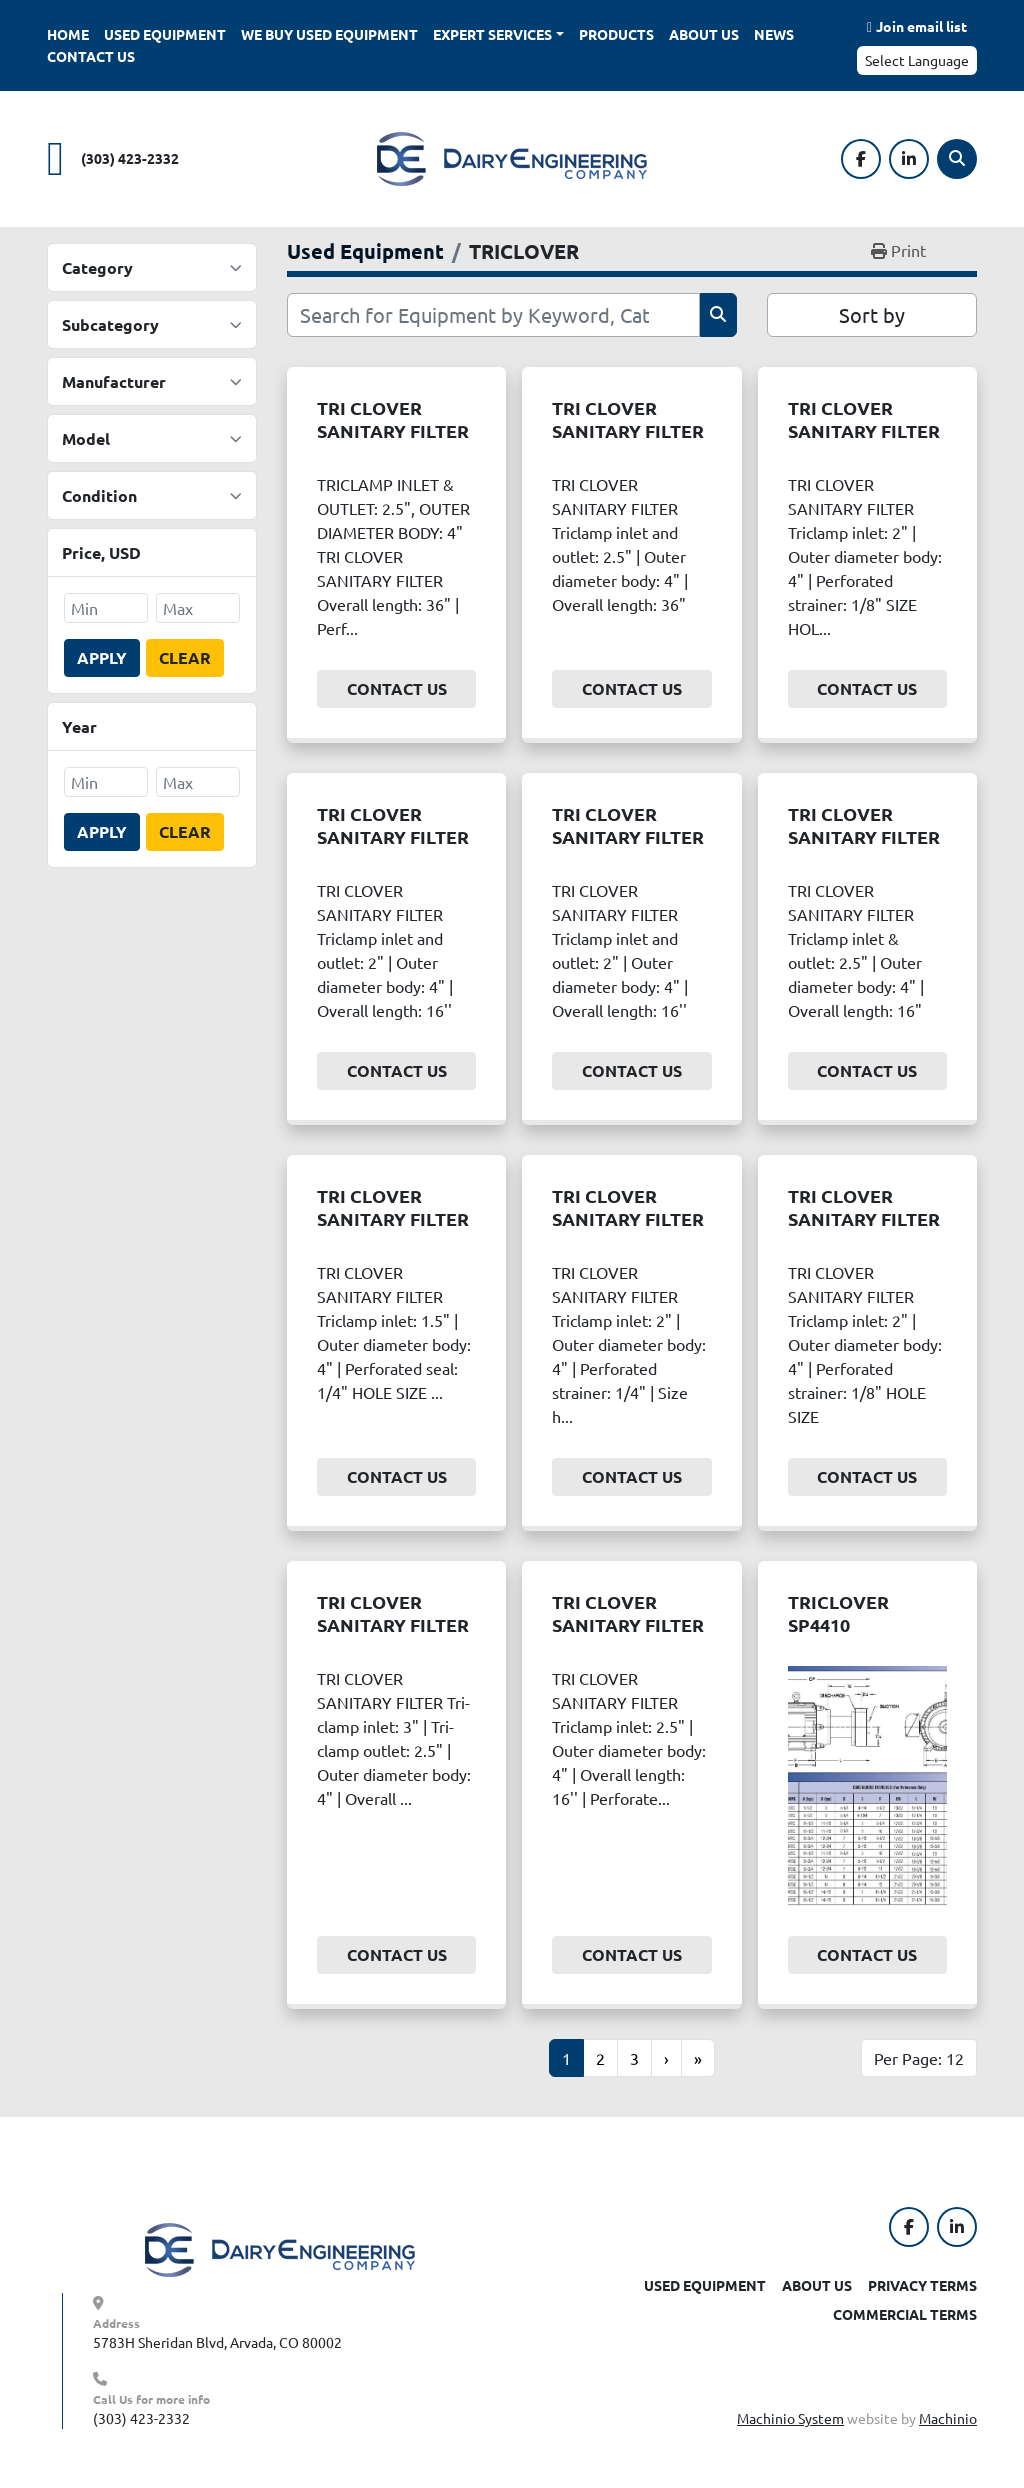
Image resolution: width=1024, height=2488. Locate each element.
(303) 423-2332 (130, 158)
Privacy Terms (922, 2285)
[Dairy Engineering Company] (280, 2248)
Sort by (872, 314)
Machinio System (790, 2418)
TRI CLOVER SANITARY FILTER (393, 419)
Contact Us (91, 56)
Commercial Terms (905, 2314)
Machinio (948, 2418)
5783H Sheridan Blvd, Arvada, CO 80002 (217, 2342)
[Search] (957, 159)
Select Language (917, 60)
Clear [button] (185, 657)
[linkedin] (909, 159)
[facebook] (861, 159)
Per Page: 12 (919, 2058)
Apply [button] (102, 657)
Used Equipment (165, 34)
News (774, 34)
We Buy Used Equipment (329, 34)
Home (68, 34)
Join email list (921, 26)
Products (616, 34)
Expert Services (492, 34)
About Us (704, 34)
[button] (498, 34)
